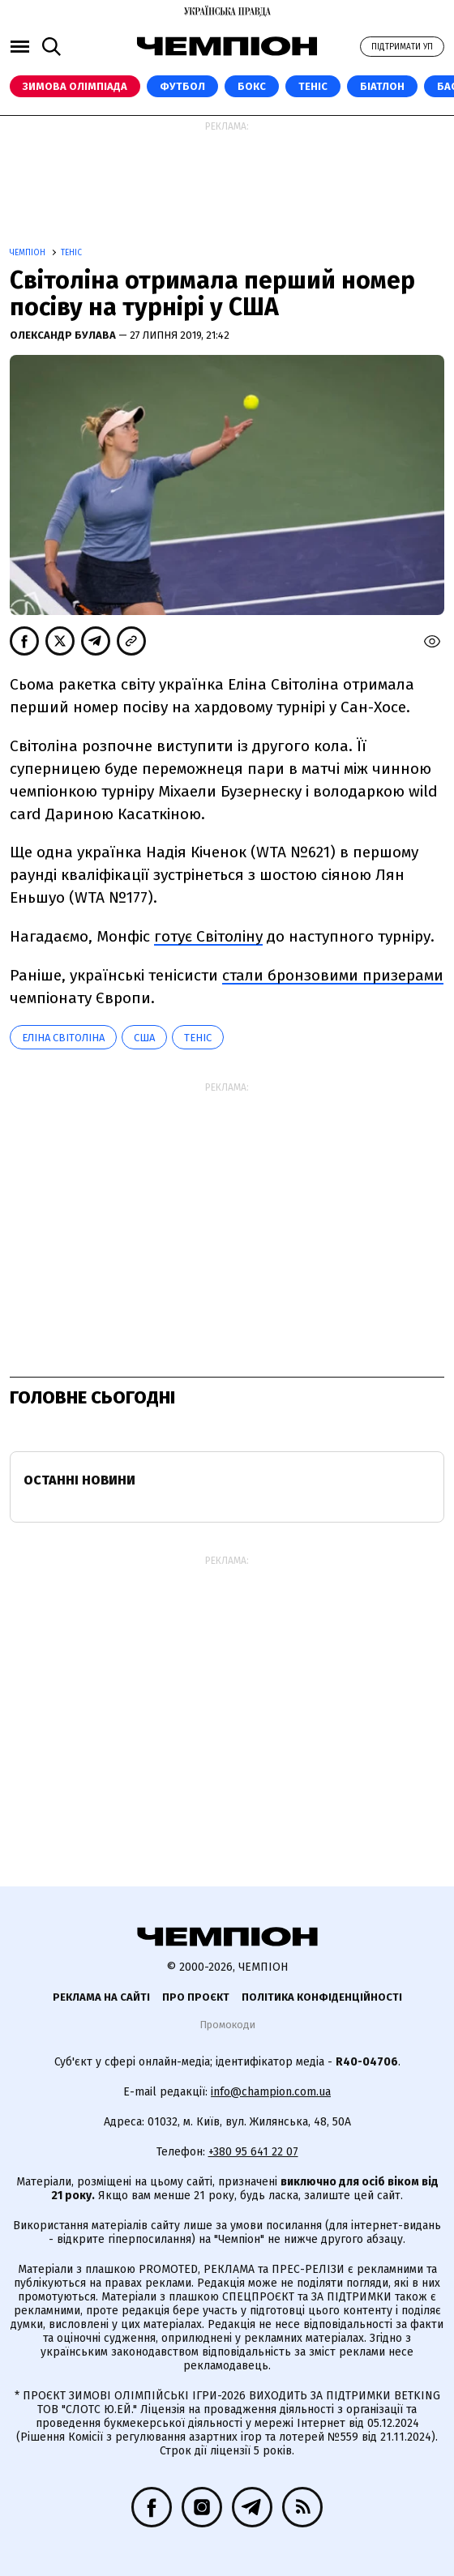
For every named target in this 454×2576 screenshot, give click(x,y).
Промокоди (227, 2025)
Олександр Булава (64, 335)
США (144, 1038)
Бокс (252, 86)
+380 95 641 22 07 (253, 2152)
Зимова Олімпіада (75, 86)
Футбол (182, 86)
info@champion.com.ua (271, 2092)
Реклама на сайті (101, 1997)
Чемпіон (29, 253)
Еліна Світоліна (63, 1038)
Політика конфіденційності (322, 1997)
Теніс (313, 86)
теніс (198, 1038)
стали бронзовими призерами (332, 975)
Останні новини (79, 1480)
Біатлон (382, 86)
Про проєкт (195, 1997)
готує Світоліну (208, 936)
